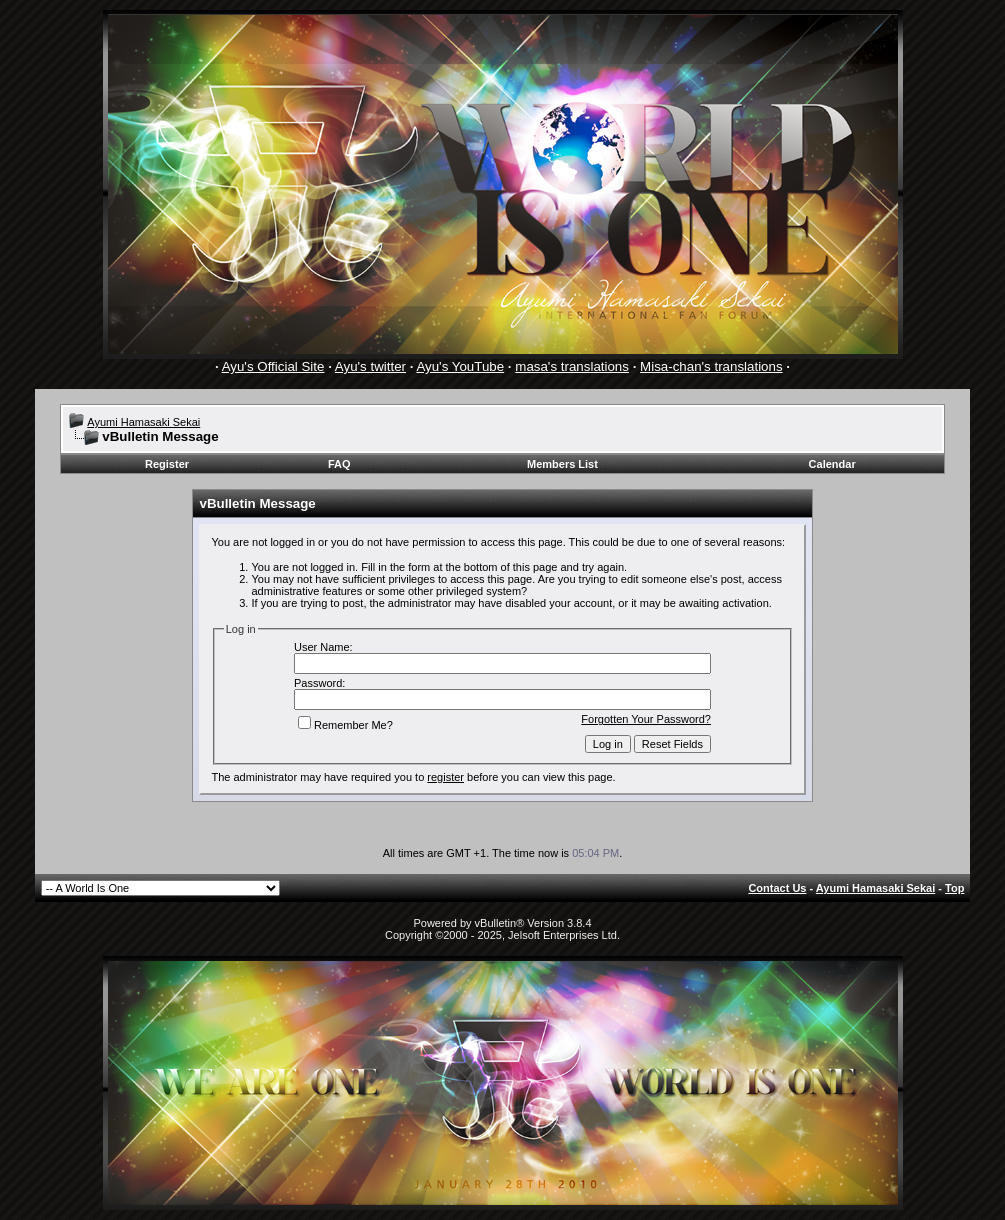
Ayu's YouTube (460, 366)
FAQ (339, 464)
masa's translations (572, 366)
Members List (562, 464)
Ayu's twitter (370, 366)
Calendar (832, 464)
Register (167, 464)
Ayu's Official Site (273, 366)
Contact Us (777, 888)
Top (954, 888)
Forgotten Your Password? (646, 719)
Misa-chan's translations (711, 366)
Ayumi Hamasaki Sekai (143, 422)
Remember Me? (345, 725)
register (445, 777)
